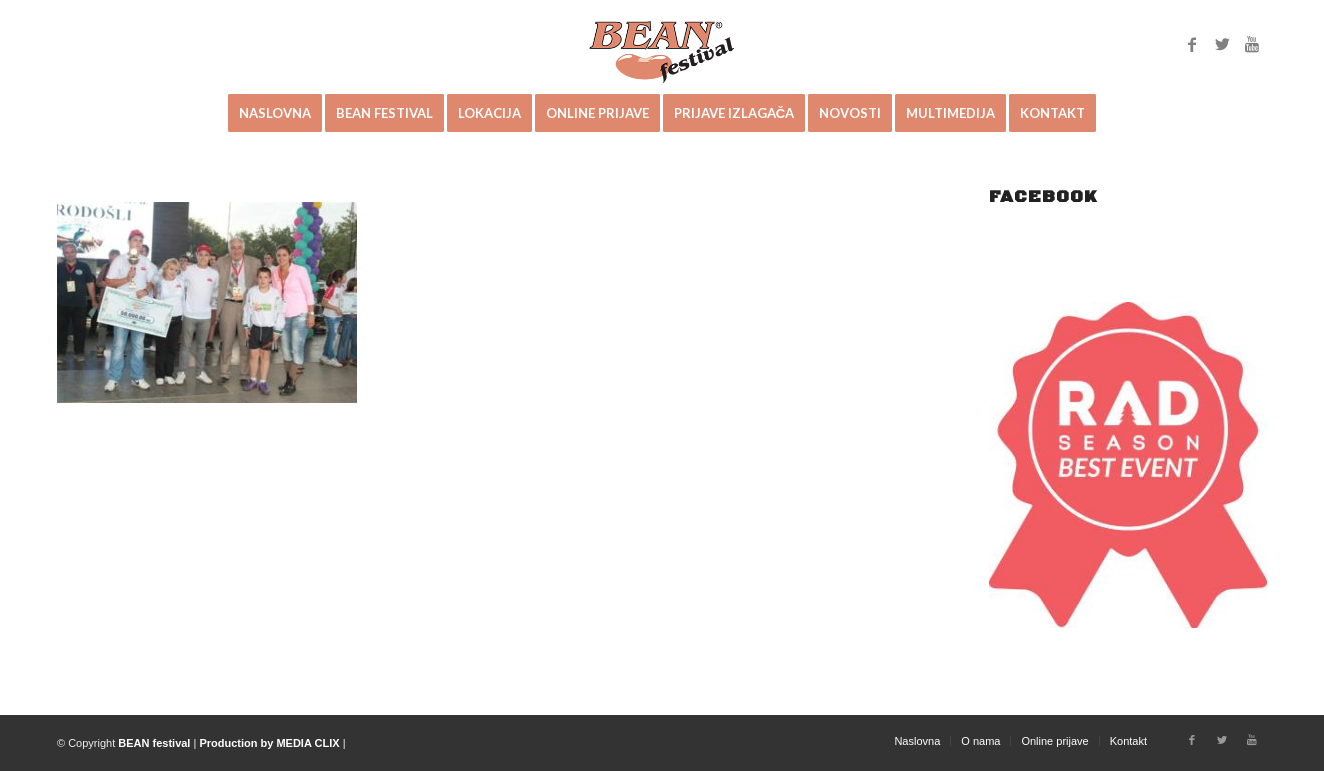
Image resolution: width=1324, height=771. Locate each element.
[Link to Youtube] (1252, 44)
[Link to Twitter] (1222, 44)
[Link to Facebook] (1192, 44)
